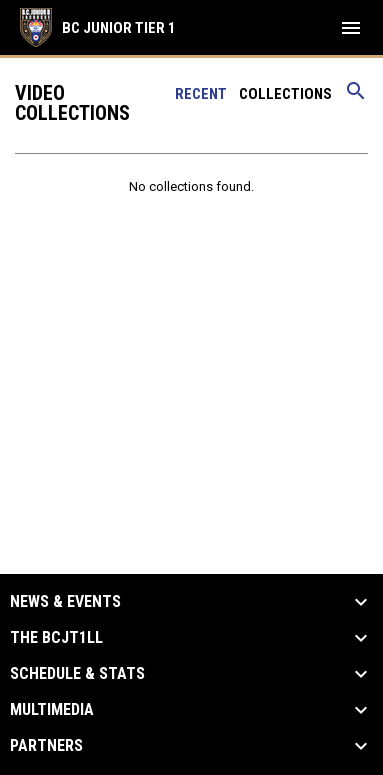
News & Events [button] (65, 602)
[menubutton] (351, 28)
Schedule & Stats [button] (77, 674)
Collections (285, 94)
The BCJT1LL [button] (56, 638)
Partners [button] (46, 746)
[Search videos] (356, 98)
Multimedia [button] (52, 710)
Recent (201, 94)
